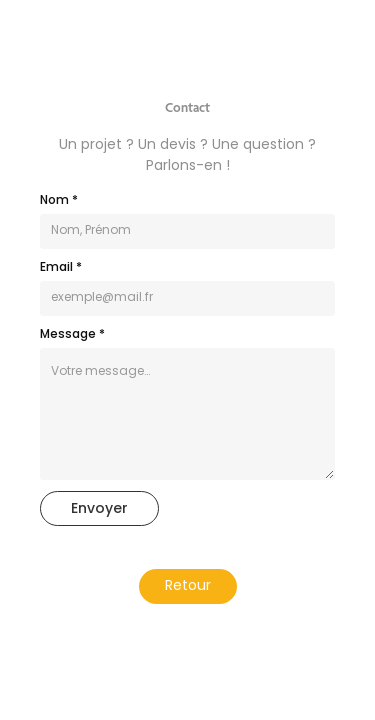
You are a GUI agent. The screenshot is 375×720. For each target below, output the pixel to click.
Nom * (59, 201)
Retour (188, 586)
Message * (72, 335)
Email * (61, 268)
